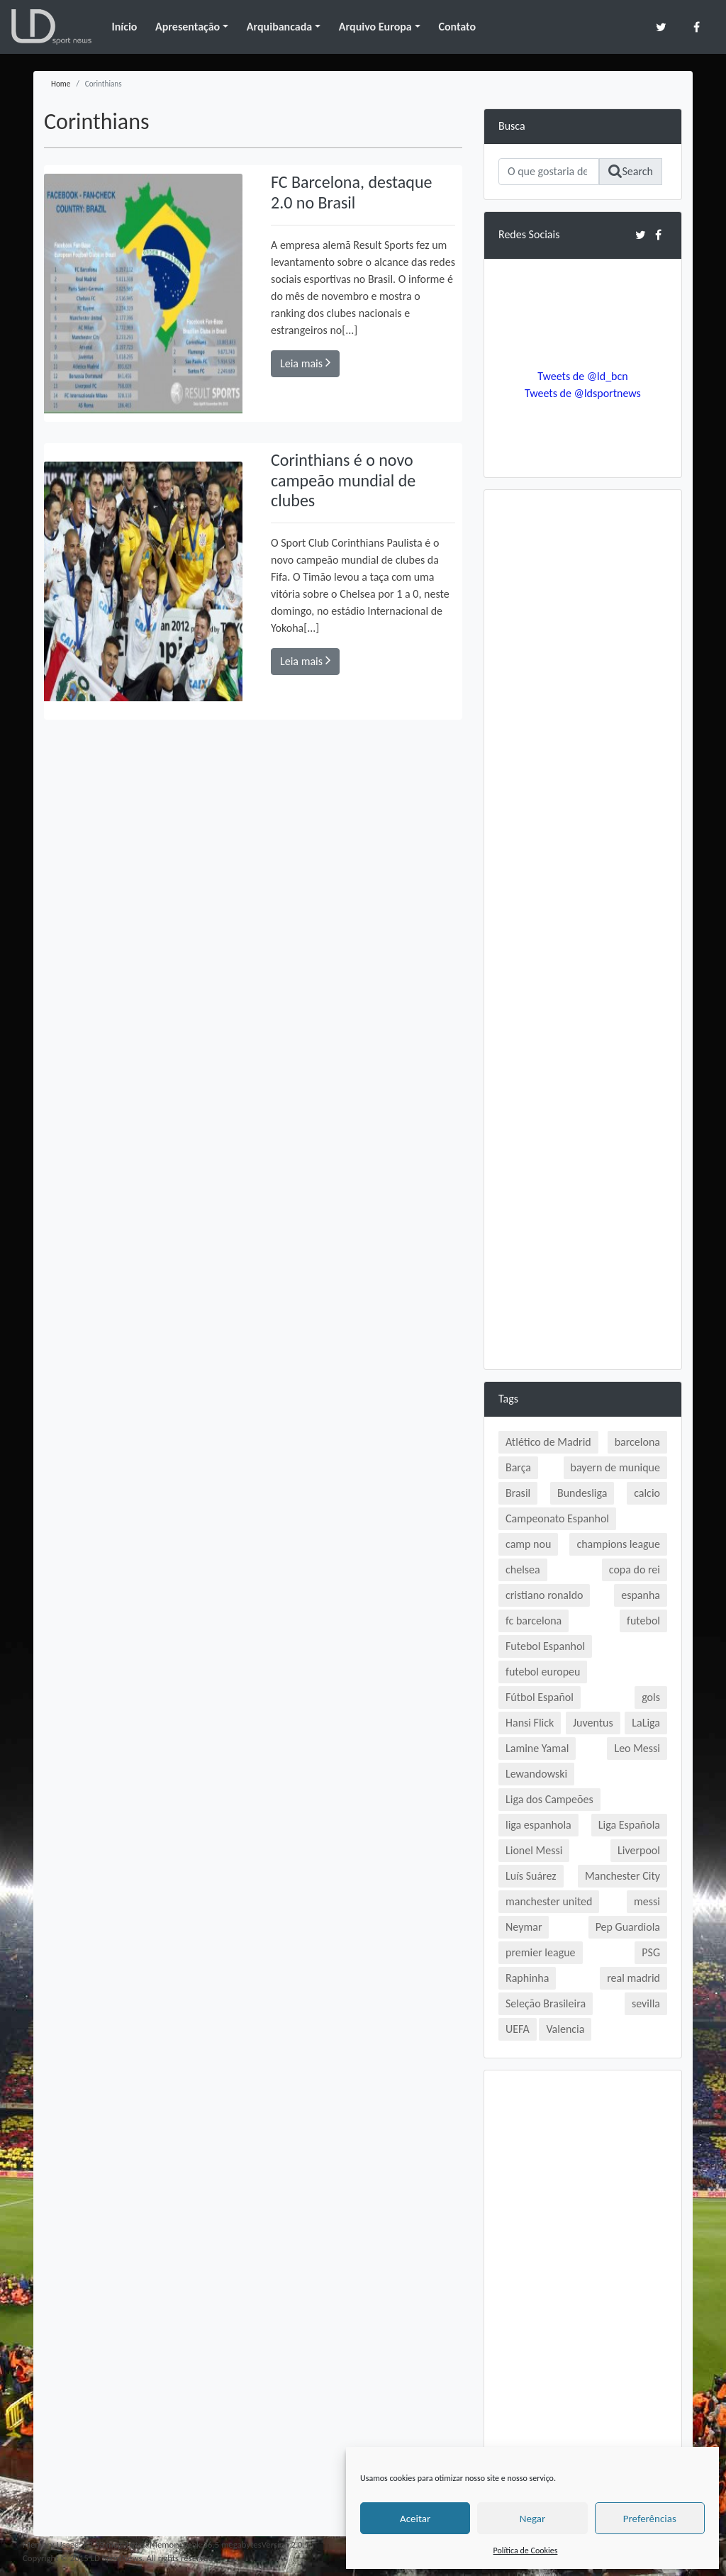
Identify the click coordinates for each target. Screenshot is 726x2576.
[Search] (548, 171)
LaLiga (646, 1722)
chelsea (523, 1569)
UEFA (518, 2029)
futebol (643, 1620)
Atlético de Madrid (548, 1442)
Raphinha (527, 1978)
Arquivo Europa (375, 26)
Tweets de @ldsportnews (583, 393)
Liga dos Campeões (549, 1799)
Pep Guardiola (628, 1927)
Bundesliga (582, 1493)
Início (124, 26)
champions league (618, 1544)
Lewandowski (536, 1773)
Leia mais (305, 362)
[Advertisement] (582, 717)
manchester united (549, 1901)
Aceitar (415, 2518)
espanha (640, 1595)
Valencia (565, 2029)
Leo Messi (637, 1748)
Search (630, 171)
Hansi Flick (530, 1722)
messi (647, 1901)
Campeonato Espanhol (557, 1518)
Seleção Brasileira (546, 2003)
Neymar (524, 1927)
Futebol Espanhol (545, 1646)
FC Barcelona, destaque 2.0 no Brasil (351, 192)
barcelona (637, 1442)
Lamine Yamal (537, 1748)
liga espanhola (538, 1824)
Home (60, 84)
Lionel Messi (534, 1850)
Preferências (649, 2518)
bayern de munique (615, 1467)
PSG (651, 1952)
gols (651, 1697)
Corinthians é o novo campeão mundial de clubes (343, 480)
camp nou (528, 1544)
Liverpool (639, 1850)
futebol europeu (543, 1671)
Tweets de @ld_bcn (582, 376)
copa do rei (634, 1569)
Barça (518, 1467)
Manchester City (622, 1876)
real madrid (633, 1978)
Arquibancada (279, 26)
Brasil (518, 1493)
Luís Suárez (531, 1876)
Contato (457, 26)
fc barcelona (534, 1620)
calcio (647, 1493)
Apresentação (187, 26)
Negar (532, 2518)
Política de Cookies (525, 2550)
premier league (541, 1952)
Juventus (593, 1722)
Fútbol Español (540, 1697)
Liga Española (629, 1824)
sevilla (646, 2003)
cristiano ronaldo (544, 1595)
